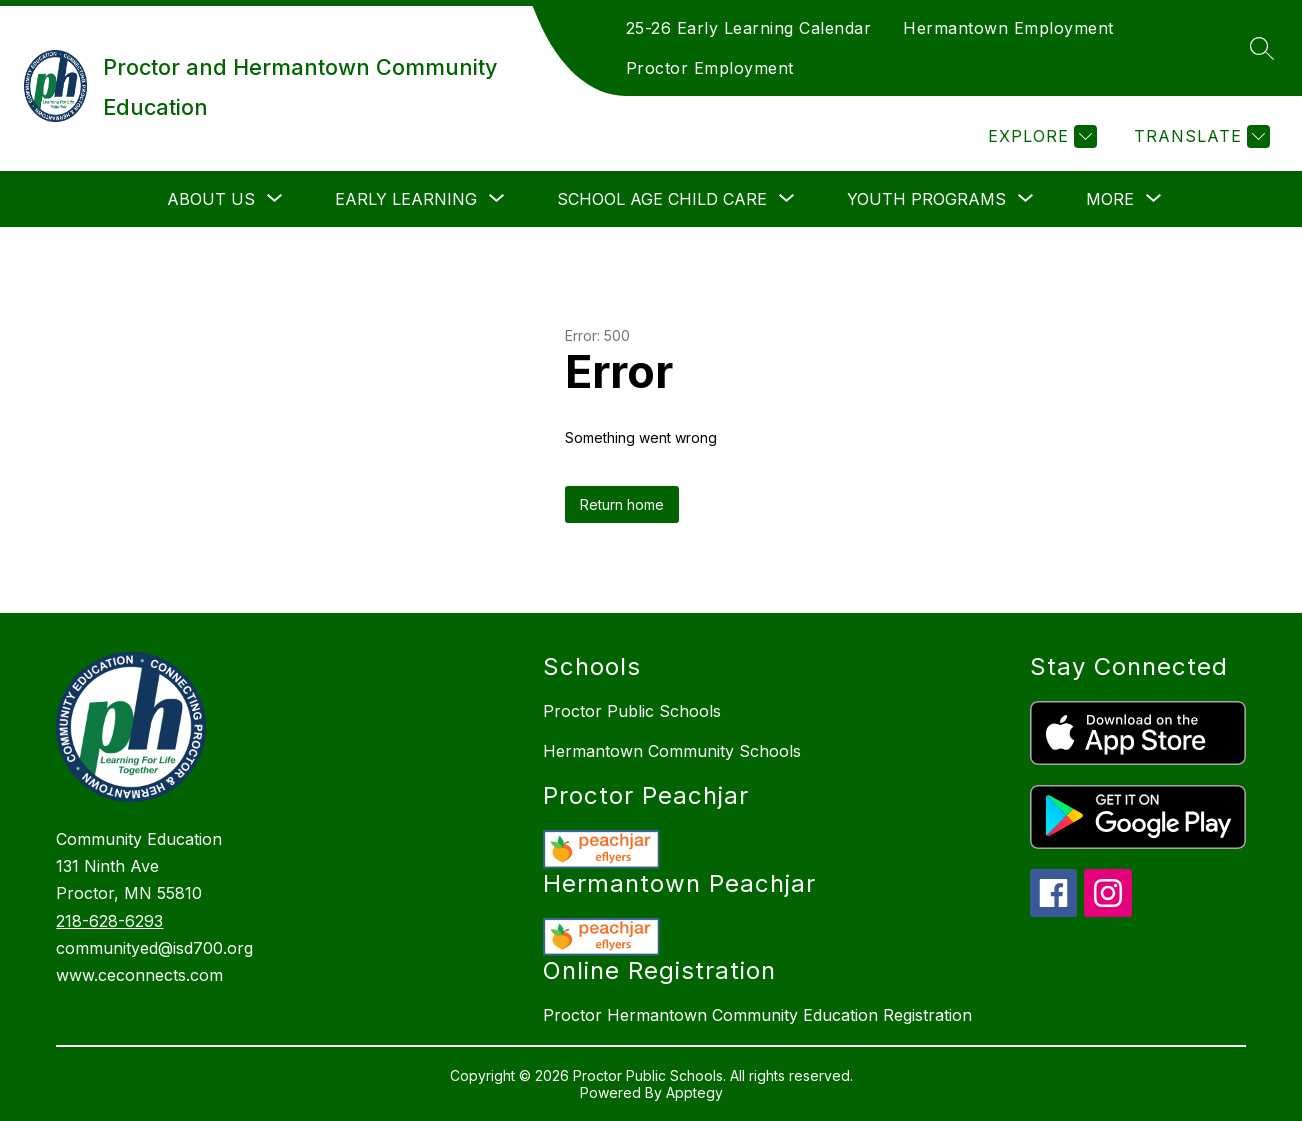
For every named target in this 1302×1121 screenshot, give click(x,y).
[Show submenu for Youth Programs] (926, 199)
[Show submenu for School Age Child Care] (662, 199)
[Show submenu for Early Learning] (406, 199)
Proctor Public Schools (632, 711)
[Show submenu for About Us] (211, 199)
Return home (622, 504)
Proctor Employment (710, 68)
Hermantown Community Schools (672, 751)
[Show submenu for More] (1110, 199)
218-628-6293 (109, 921)
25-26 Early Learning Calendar (749, 28)
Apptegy (694, 1092)
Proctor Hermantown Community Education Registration (757, 1015)
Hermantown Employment (1008, 28)
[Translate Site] (1199, 136)
